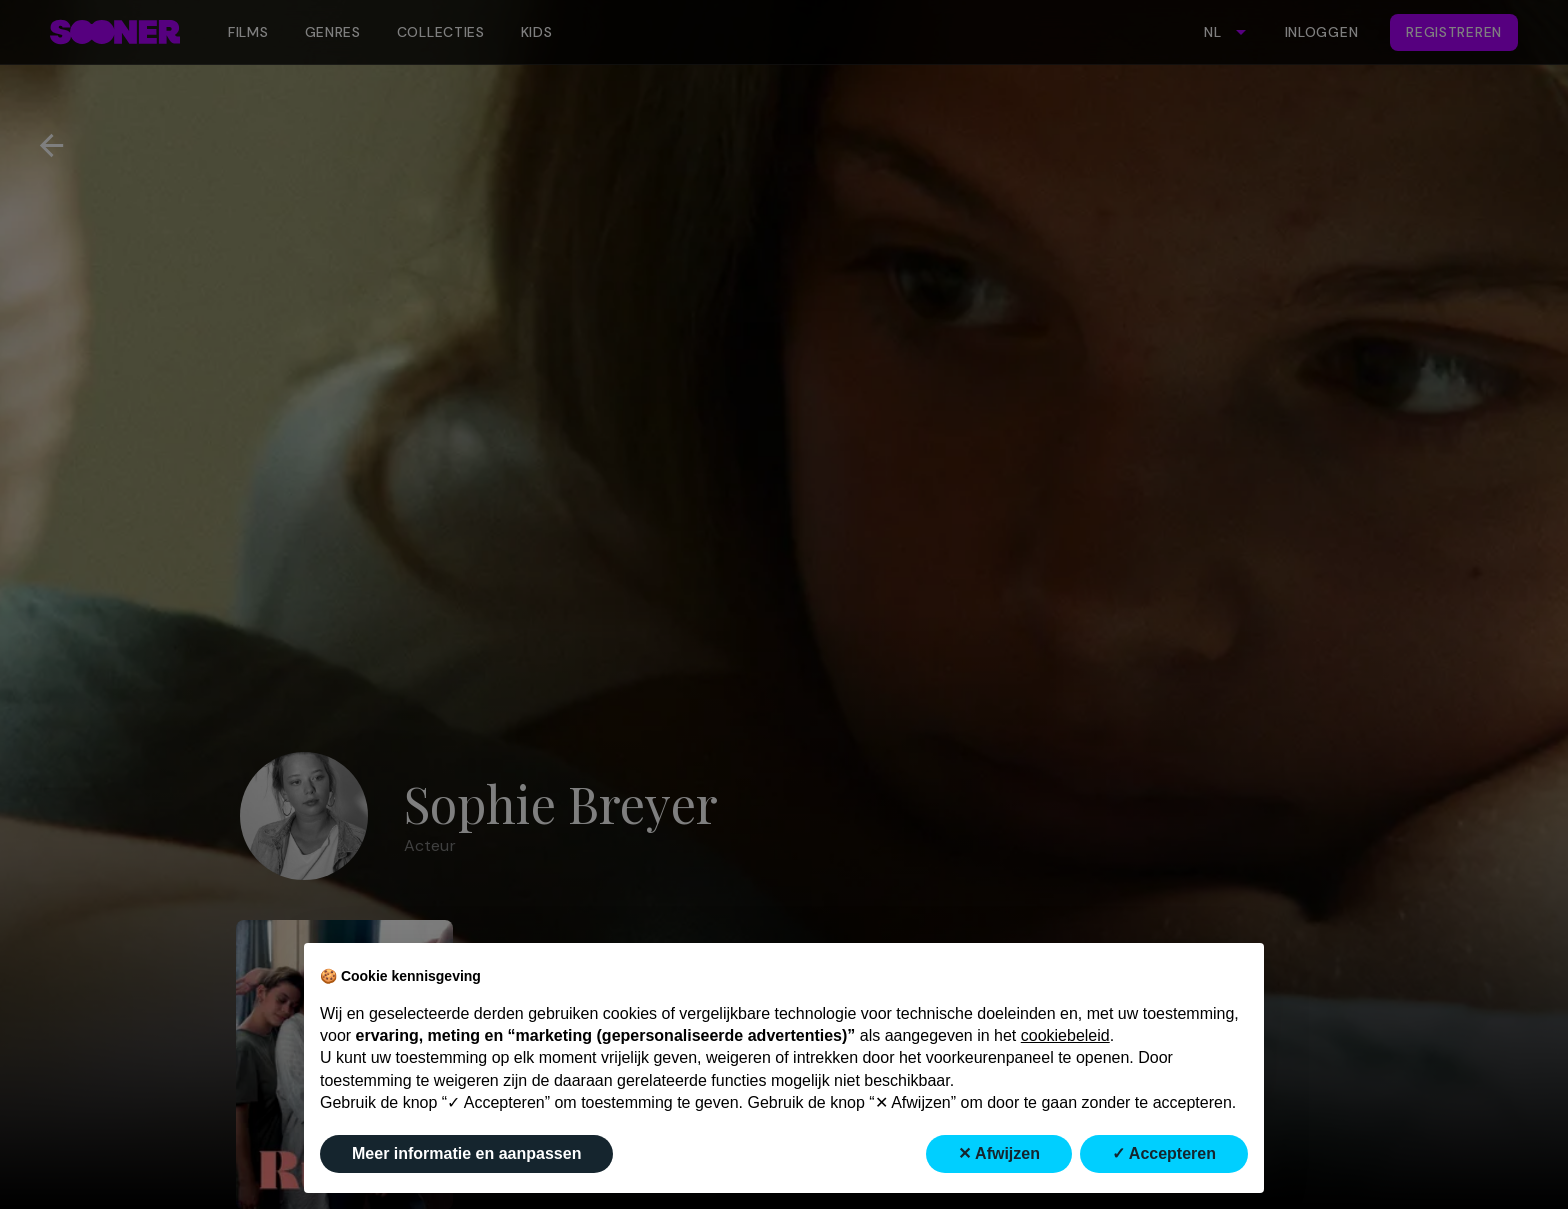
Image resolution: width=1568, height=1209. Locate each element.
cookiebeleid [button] (1065, 1035)
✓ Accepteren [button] (1164, 1153)
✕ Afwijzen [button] (999, 1153)
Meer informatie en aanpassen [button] (466, 1153)
